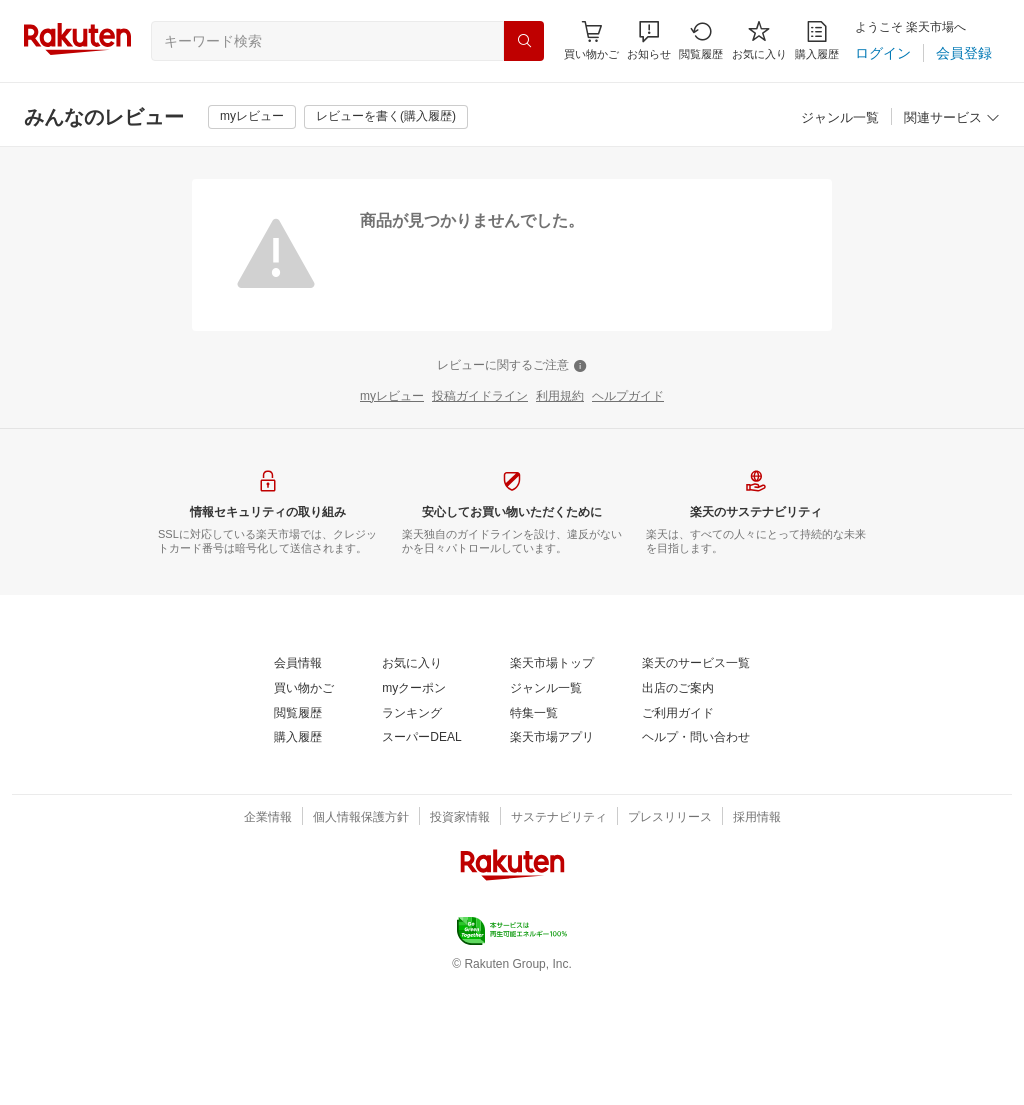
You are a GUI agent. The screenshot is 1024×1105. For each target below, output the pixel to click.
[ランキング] (412, 714)
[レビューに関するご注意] (512, 366)
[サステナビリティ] (559, 818)
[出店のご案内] (678, 689)
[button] (649, 40)
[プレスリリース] (670, 818)
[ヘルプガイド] (628, 397)
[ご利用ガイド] (678, 714)
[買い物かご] (304, 689)
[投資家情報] (460, 818)
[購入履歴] (817, 40)
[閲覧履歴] (701, 40)
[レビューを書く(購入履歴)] (386, 117)
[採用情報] (757, 818)
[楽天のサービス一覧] (696, 664)
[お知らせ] (649, 40)
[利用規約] (560, 397)
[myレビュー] (252, 117)
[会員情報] (298, 664)
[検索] (524, 41)
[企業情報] (268, 818)
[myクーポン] (414, 689)
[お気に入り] (759, 40)
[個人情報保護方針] (361, 818)
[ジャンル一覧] (840, 118)
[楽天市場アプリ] (552, 738)
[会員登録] (964, 53)
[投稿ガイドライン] (480, 397)
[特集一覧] (534, 714)
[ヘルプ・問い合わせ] (696, 738)
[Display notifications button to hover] (591, 40)
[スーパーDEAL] (421, 738)
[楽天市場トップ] (552, 664)
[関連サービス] (952, 118)
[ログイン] (883, 53)
